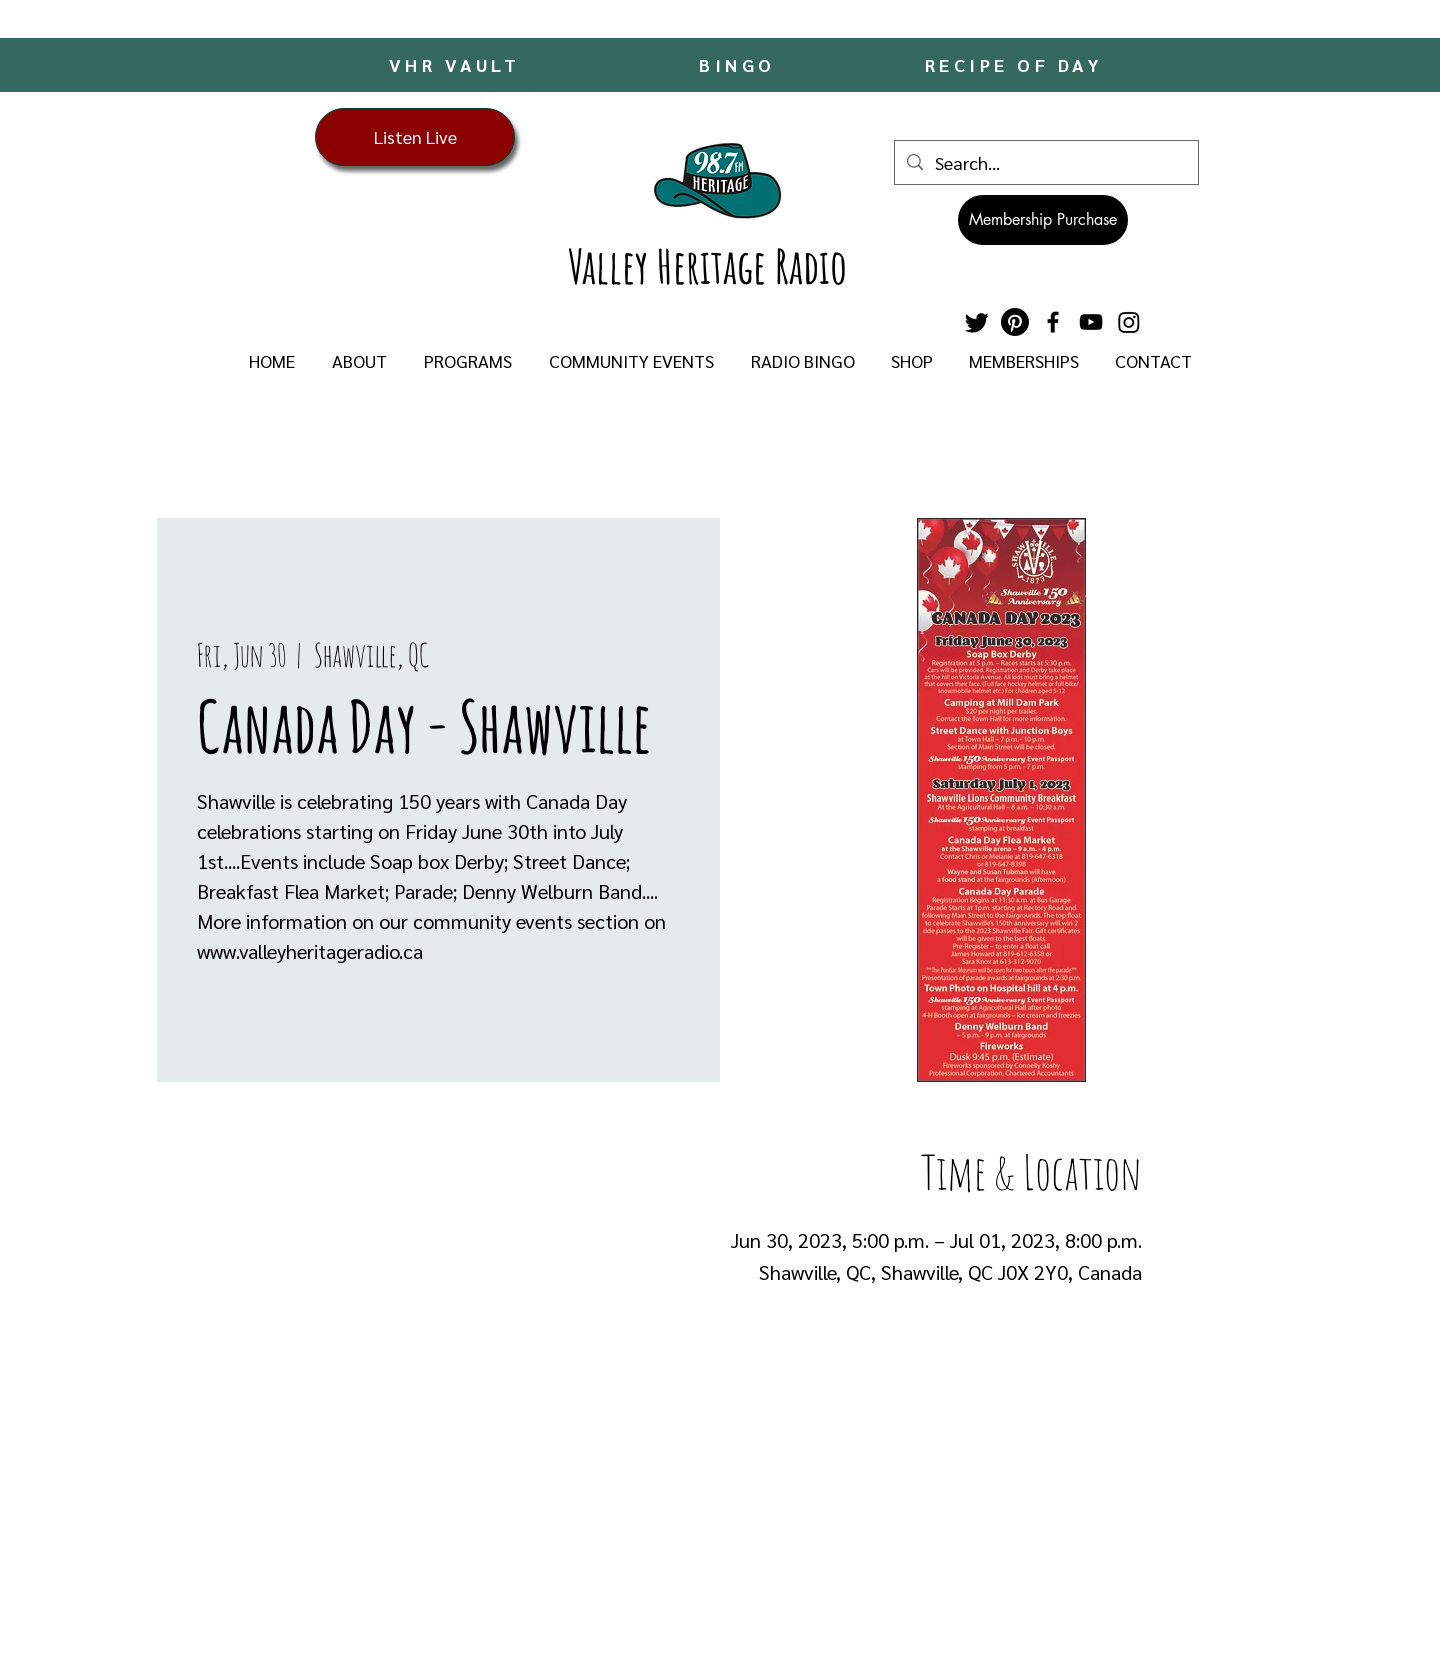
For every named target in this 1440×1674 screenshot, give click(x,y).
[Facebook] (1053, 322)
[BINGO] (739, 64)
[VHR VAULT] (456, 64)
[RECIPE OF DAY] (1016, 64)
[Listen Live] (415, 137)
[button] (359, 361)
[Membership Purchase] (1043, 220)
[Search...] (1045, 162)
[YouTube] (1091, 322)
